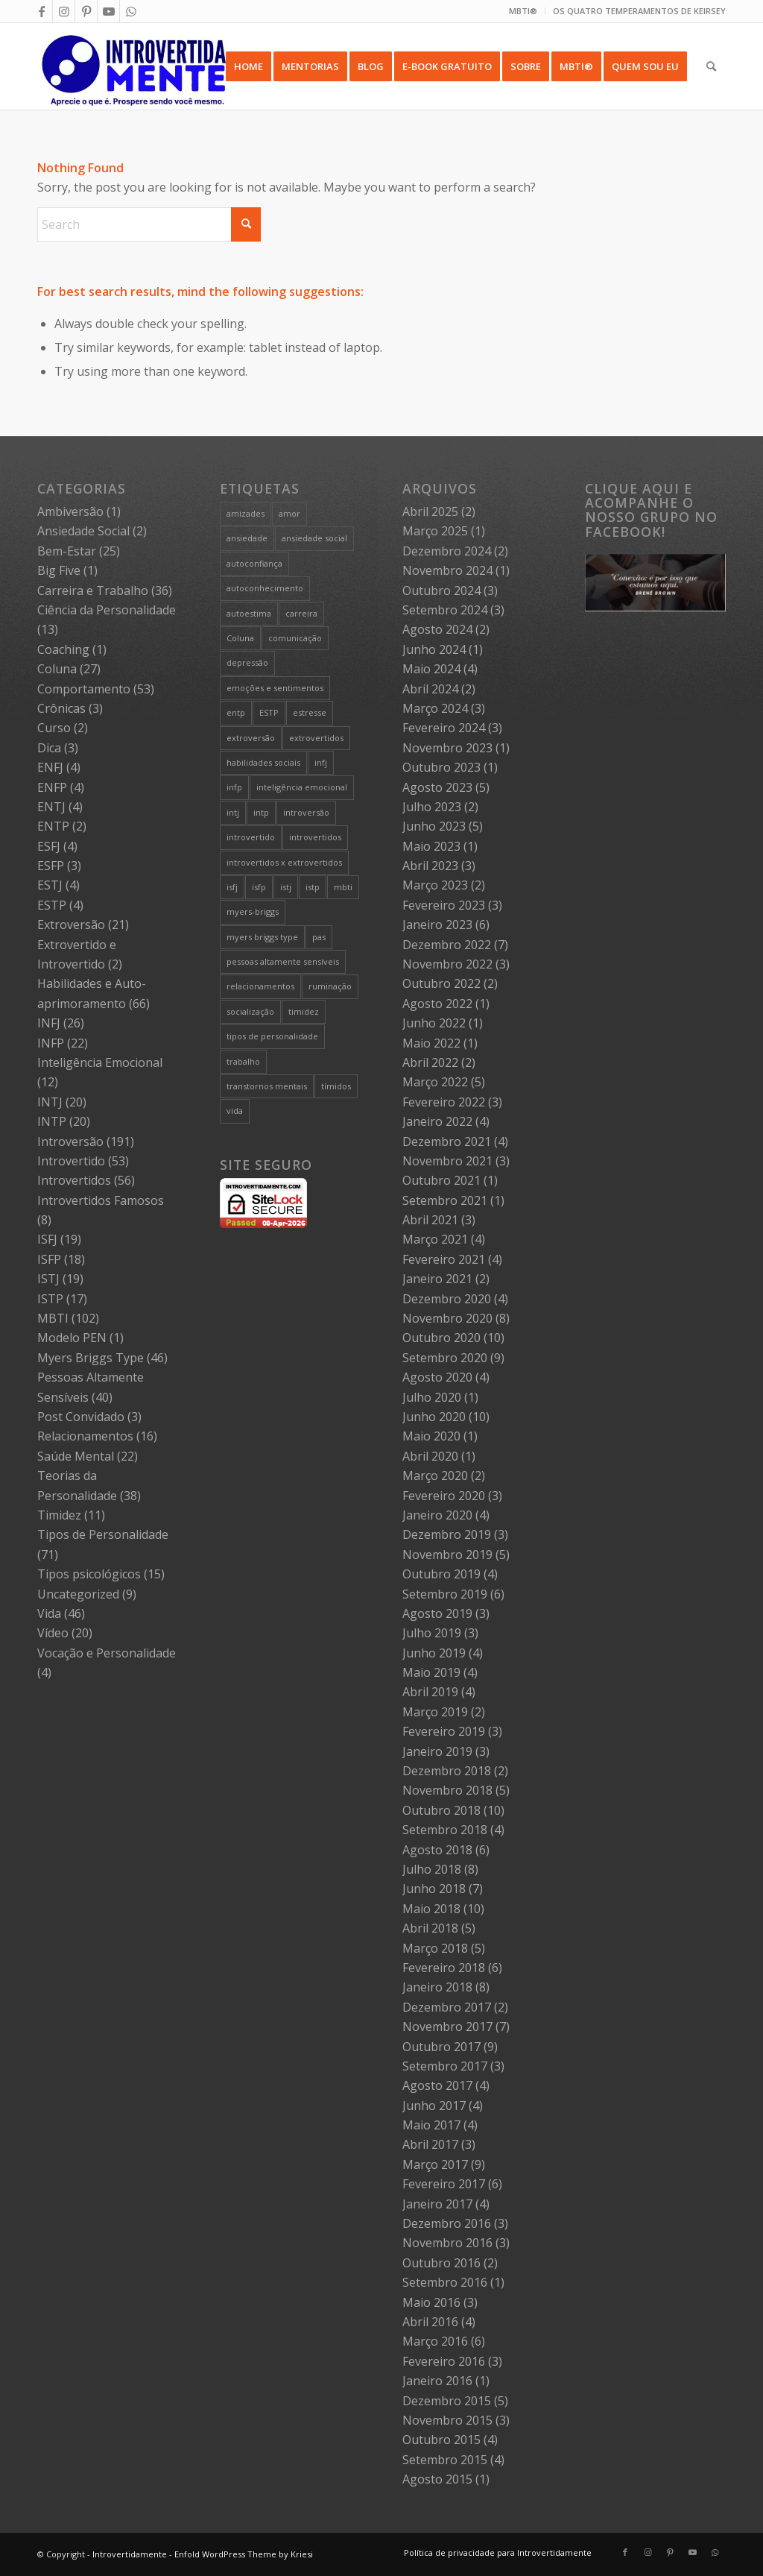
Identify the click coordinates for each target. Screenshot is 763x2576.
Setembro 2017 (444, 2066)
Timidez (59, 1515)
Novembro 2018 (447, 1790)
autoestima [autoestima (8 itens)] (249, 613)
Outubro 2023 (441, 767)
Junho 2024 (434, 649)
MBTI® (523, 10)
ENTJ (51, 807)
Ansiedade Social (83, 531)
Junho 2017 (434, 2105)
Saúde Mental (75, 1456)
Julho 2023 (431, 807)
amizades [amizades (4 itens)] (246, 513)
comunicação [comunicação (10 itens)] (295, 637)
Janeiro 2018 (437, 1987)
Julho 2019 (431, 1633)
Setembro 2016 (444, 2282)
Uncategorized (78, 1594)
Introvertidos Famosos (100, 1200)
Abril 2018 (430, 1928)
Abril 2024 (430, 689)
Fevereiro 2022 (443, 1102)
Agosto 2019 (437, 1613)
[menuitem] (523, 11)
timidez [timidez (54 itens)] (303, 1011)
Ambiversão (70, 511)
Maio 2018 (431, 1908)
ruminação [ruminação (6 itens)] (330, 986)
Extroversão (71, 924)
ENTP (53, 826)
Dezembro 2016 (446, 2223)
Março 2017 (435, 2164)
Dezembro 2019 (446, 1534)
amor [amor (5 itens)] (289, 513)
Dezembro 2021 (446, 1141)
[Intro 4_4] (134, 66)
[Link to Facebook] (41, 11)
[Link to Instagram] (64, 11)
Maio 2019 (431, 1672)
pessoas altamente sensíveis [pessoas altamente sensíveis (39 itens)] (283, 961)
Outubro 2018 (441, 1810)
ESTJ (50, 885)
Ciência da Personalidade (106, 610)
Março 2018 (435, 1948)
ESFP (50, 865)
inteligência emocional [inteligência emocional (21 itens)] (301, 787)
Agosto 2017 (437, 2085)
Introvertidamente (129, 2554)
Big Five (58, 570)
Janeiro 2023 (437, 924)
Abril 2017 (430, 2144)
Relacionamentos (85, 1436)
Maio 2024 (431, 669)
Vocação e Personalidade (106, 1653)
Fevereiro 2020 (443, 1495)
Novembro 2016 (447, 2243)
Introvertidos (74, 1180)
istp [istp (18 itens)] (312, 886)
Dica (49, 748)
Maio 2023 (431, 846)
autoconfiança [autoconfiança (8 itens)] (254, 563)
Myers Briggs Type (90, 1358)
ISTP (50, 1299)
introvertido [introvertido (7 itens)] (251, 837)
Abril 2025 (430, 511)
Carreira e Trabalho (92, 590)
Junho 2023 (434, 826)
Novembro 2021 (447, 1161)
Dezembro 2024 (446, 551)
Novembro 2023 (447, 748)
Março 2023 (435, 885)
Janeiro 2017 (437, 2204)
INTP (51, 1121)
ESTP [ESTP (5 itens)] (269, 712)
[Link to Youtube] (108, 11)
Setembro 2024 (444, 610)
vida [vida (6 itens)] (235, 1110)
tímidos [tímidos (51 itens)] (336, 1086)
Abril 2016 (430, 2322)
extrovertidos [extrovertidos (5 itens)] (316, 737)
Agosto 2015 (437, 2479)
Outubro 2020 (441, 1337)
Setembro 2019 (444, 1594)
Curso (54, 727)
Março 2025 (435, 531)
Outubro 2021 (441, 1180)
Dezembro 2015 (446, 2401)
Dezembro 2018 (446, 1771)
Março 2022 (435, 1082)
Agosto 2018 (437, 1850)
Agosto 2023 (437, 787)
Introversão (70, 1141)
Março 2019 (435, 1712)
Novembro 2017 (447, 2026)
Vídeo (53, 1633)
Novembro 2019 (447, 1554)
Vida (49, 1613)
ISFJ (47, 1239)
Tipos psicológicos (89, 1574)
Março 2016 (435, 2341)
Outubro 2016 (441, 2263)
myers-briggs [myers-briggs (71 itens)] (253, 911)
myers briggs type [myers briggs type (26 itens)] (262, 936)
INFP (50, 1043)
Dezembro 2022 (446, 944)
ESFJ (48, 846)
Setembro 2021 (444, 1200)
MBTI (53, 1318)
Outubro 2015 (441, 2439)
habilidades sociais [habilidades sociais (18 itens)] (263, 762)
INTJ (50, 1102)
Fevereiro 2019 (443, 1731)
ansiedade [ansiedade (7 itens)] (247, 538)
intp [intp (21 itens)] (261, 812)
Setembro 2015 (444, 2459)
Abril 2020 (430, 1456)
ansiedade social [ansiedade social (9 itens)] (314, 538)
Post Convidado (80, 1416)
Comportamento (83, 689)
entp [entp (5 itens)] (236, 712)
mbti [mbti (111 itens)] (343, 886)
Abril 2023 (430, 865)
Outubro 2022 (441, 983)
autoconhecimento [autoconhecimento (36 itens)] (265, 587)
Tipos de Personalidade (102, 1534)
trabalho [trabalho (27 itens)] (243, 1061)
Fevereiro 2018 (443, 1967)
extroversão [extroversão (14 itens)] (251, 737)
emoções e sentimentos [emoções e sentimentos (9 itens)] (275, 687)
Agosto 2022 (437, 1003)
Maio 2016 (431, 2302)
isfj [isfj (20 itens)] (232, 886)
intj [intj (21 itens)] (233, 812)
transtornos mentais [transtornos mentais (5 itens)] (267, 1086)
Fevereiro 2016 (443, 2361)
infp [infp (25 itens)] (234, 787)
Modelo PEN (72, 1337)
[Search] (711, 66)
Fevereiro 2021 (443, 1259)
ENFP (52, 787)
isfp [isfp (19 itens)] (259, 886)
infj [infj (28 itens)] (320, 762)
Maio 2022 (431, 1043)
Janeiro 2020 (437, 1515)
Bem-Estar (66, 551)
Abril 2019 (430, 1692)
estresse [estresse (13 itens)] (309, 712)
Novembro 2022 (447, 964)
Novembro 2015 (447, 2420)
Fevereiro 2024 (443, 727)
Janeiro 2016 (437, 2380)
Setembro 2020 (444, 1358)
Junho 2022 (434, 1023)
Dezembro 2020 (446, 1299)
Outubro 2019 (441, 1574)
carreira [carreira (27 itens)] (301, 613)
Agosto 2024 (437, 629)
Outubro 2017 (441, 2046)
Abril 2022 (430, 1062)
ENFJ (50, 767)
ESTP (51, 905)
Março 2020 (435, 1475)
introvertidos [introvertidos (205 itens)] (315, 837)
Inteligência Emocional (99, 1062)
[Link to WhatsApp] (131, 11)
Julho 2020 (431, 1397)
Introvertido (71, 1161)
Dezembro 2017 (446, 2007)
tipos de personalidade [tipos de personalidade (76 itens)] (272, 1036)
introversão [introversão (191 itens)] (306, 812)
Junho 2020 (434, 1416)
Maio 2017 (431, 2125)
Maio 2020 (431, 1436)
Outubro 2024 (441, 590)
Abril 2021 (430, 1220)
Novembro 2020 (447, 1318)
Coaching (63, 649)
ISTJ (48, 1278)
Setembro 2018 (444, 1829)
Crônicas (61, 708)
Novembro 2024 (447, 570)
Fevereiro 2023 (443, 905)
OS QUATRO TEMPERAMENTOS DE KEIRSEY (639, 10)
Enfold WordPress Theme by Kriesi (243, 2554)
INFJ (48, 1023)
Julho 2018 (431, 1869)
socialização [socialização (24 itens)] (250, 1011)
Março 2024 (435, 708)
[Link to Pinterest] (86, 11)
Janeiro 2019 (437, 1751)
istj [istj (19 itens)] (285, 886)
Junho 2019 (434, 1653)
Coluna (57, 669)
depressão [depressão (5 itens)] (247, 662)
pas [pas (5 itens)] (319, 936)
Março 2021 (435, 1239)
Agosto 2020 (437, 1377)
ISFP (49, 1259)
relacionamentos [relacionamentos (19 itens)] (260, 986)
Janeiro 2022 (437, 1121)
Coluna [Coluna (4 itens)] (240, 637)
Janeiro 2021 (437, 1278)
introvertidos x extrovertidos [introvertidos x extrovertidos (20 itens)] (284, 862)
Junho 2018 (434, 1888)
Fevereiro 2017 (443, 2184)
